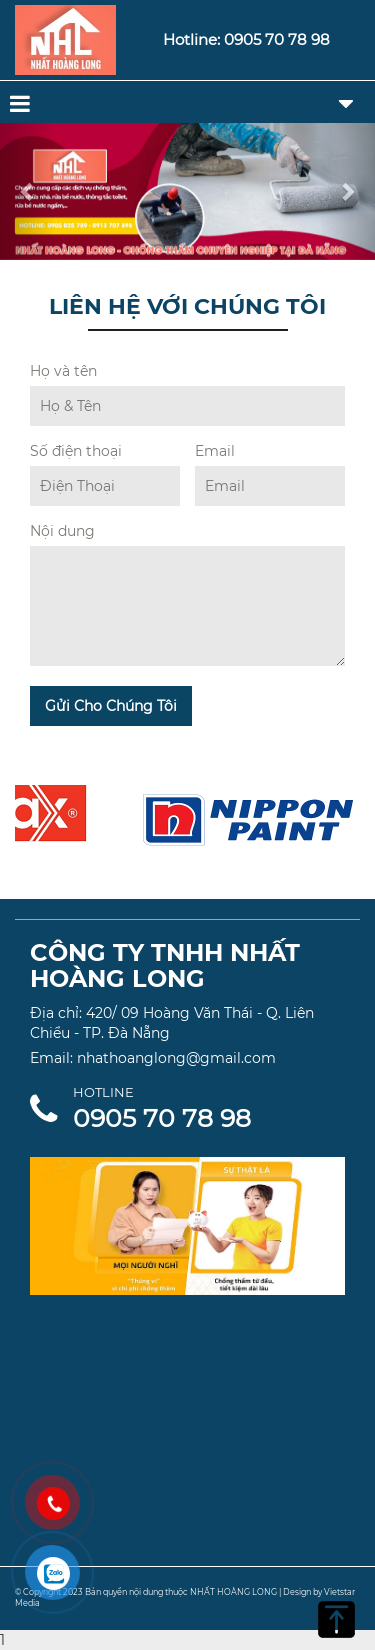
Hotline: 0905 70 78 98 (246, 39)
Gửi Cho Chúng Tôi (111, 706)
